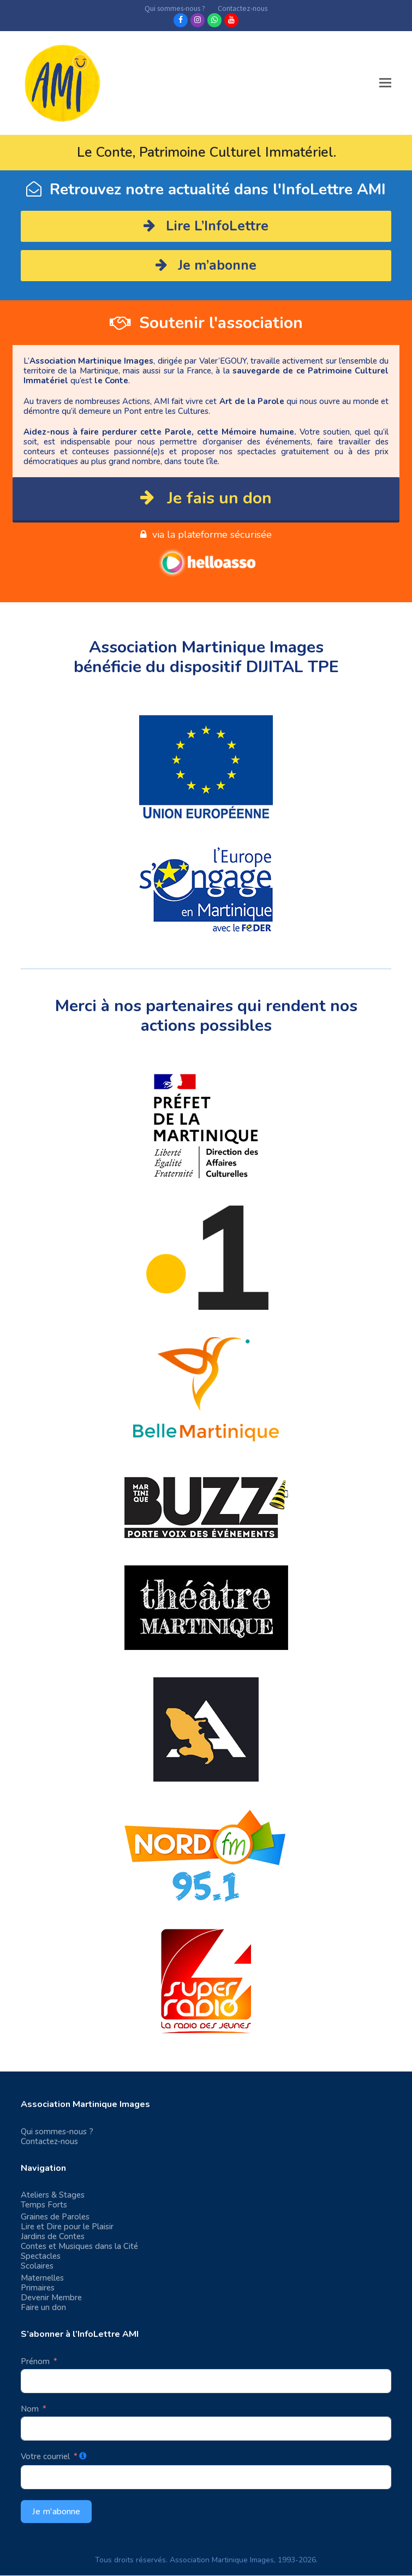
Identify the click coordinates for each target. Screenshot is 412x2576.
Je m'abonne (56, 2512)
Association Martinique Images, (223, 2560)
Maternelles (42, 2277)
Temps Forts (44, 2204)
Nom (30, 2409)
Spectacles (41, 2256)
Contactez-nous (49, 2141)
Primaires (38, 2287)
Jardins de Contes (53, 2236)
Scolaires (37, 2265)
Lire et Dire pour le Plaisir (67, 2226)
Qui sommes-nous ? (57, 2131)
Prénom (35, 2361)
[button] (385, 83)
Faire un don (43, 2307)
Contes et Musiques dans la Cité (79, 2246)
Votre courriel (45, 2456)
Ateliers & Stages (53, 2194)
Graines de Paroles (55, 2216)
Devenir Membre (51, 2297)
